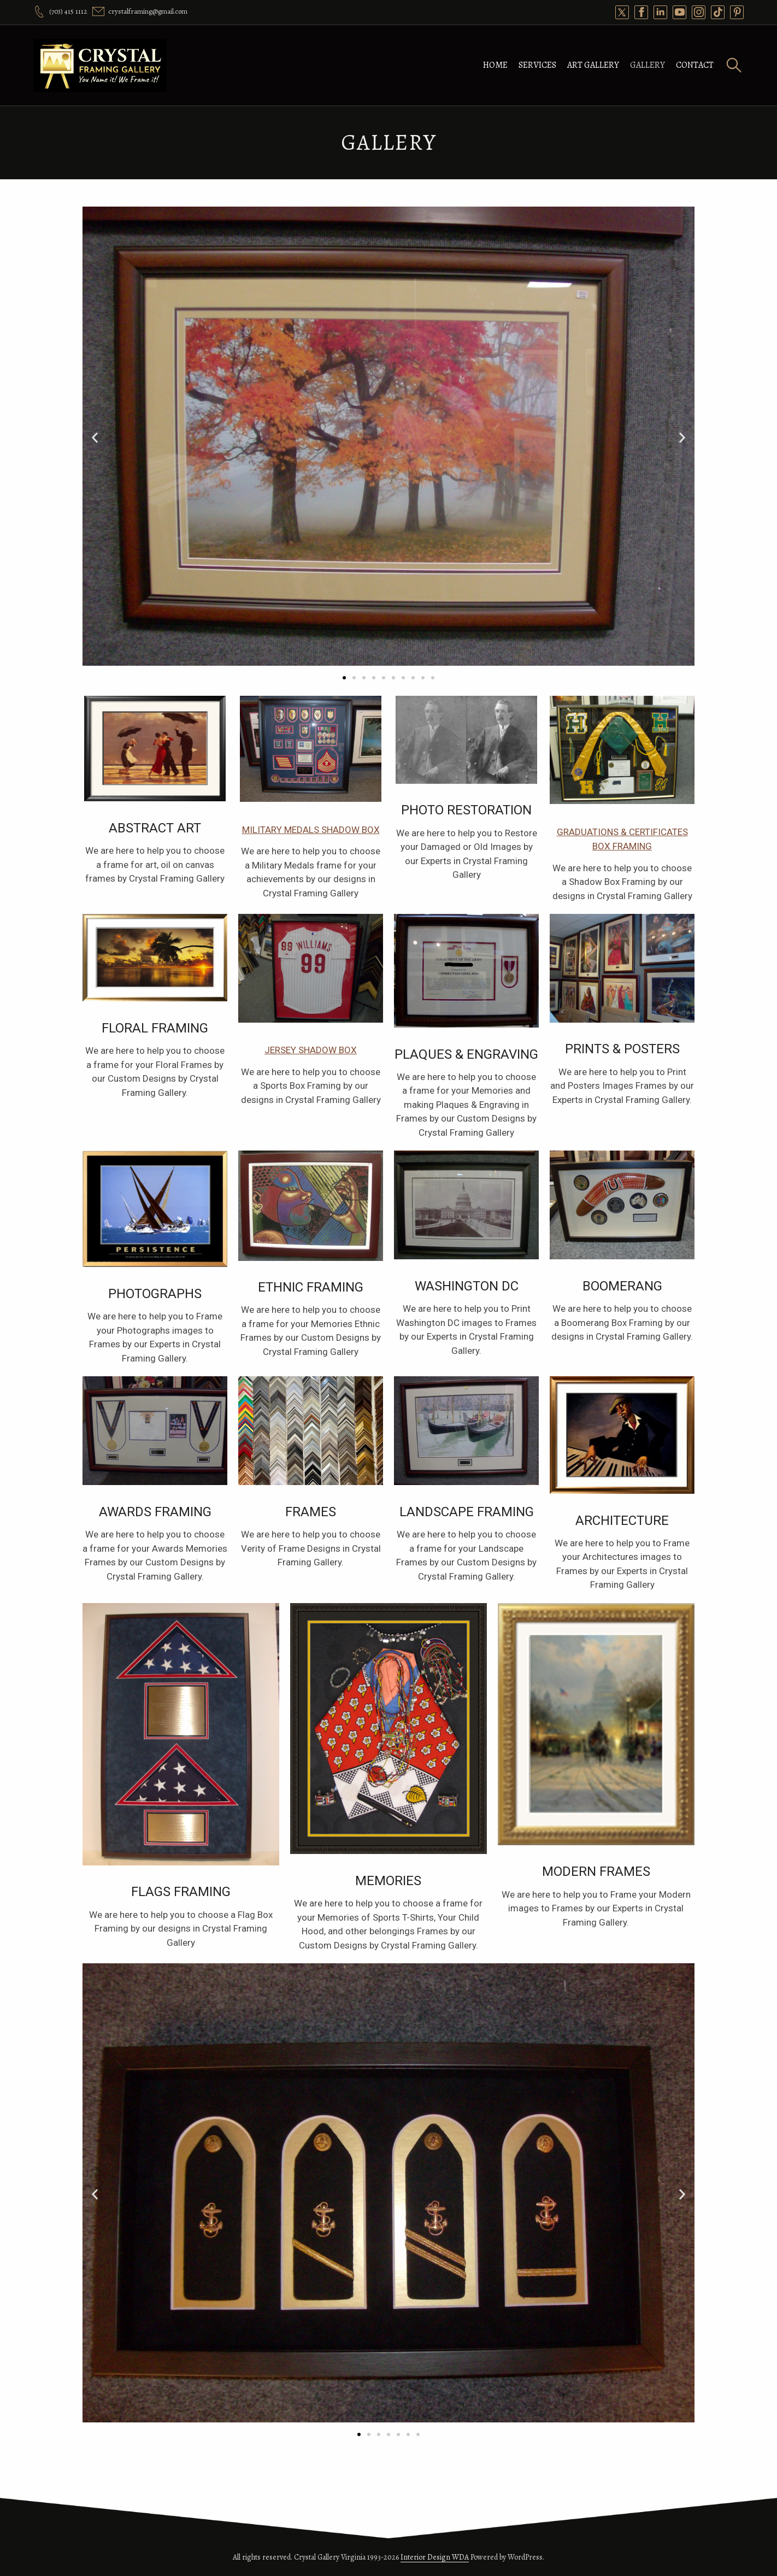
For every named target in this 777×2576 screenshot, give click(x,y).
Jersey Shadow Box (310, 1050)
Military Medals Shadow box (311, 829)
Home (495, 65)
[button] (95, 437)
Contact (695, 65)
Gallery (647, 65)
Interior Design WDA (435, 2557)
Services (537, 65)
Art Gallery (593, 65)
